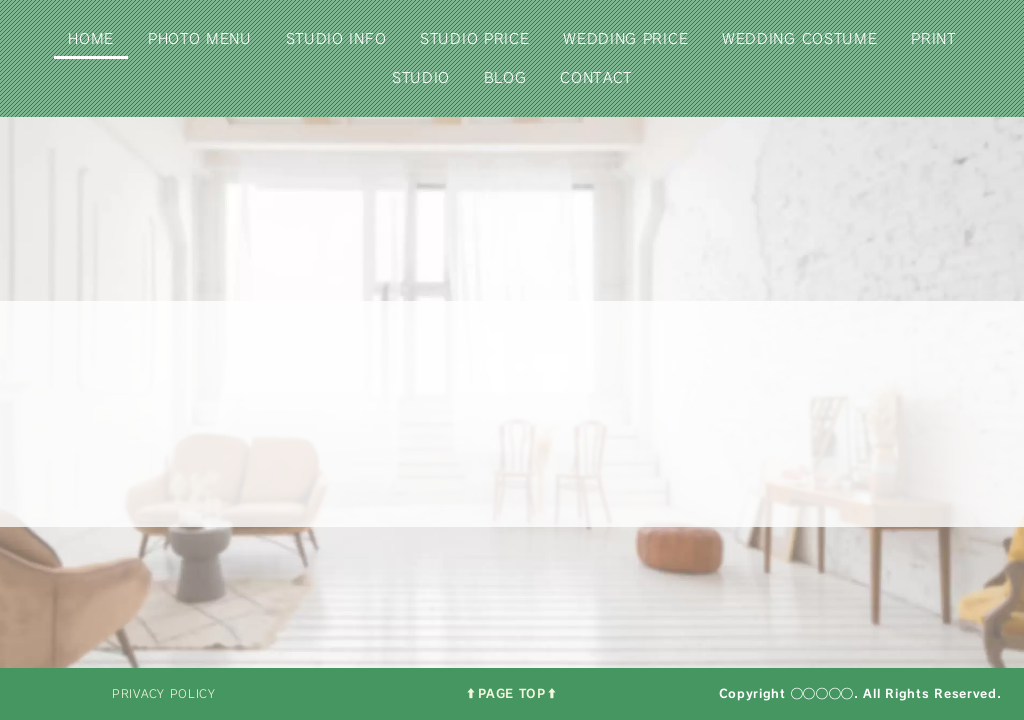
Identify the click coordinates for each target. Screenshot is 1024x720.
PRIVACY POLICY (164, 693)
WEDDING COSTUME (800, 38)
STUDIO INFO (336, 38)
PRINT (933, 38)
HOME (91, 38)
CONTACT (596, 77)
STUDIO (421, 77)
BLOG (505, 77)
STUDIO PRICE (474, 38)
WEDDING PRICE (625, 38)
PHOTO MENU (200, 38)
